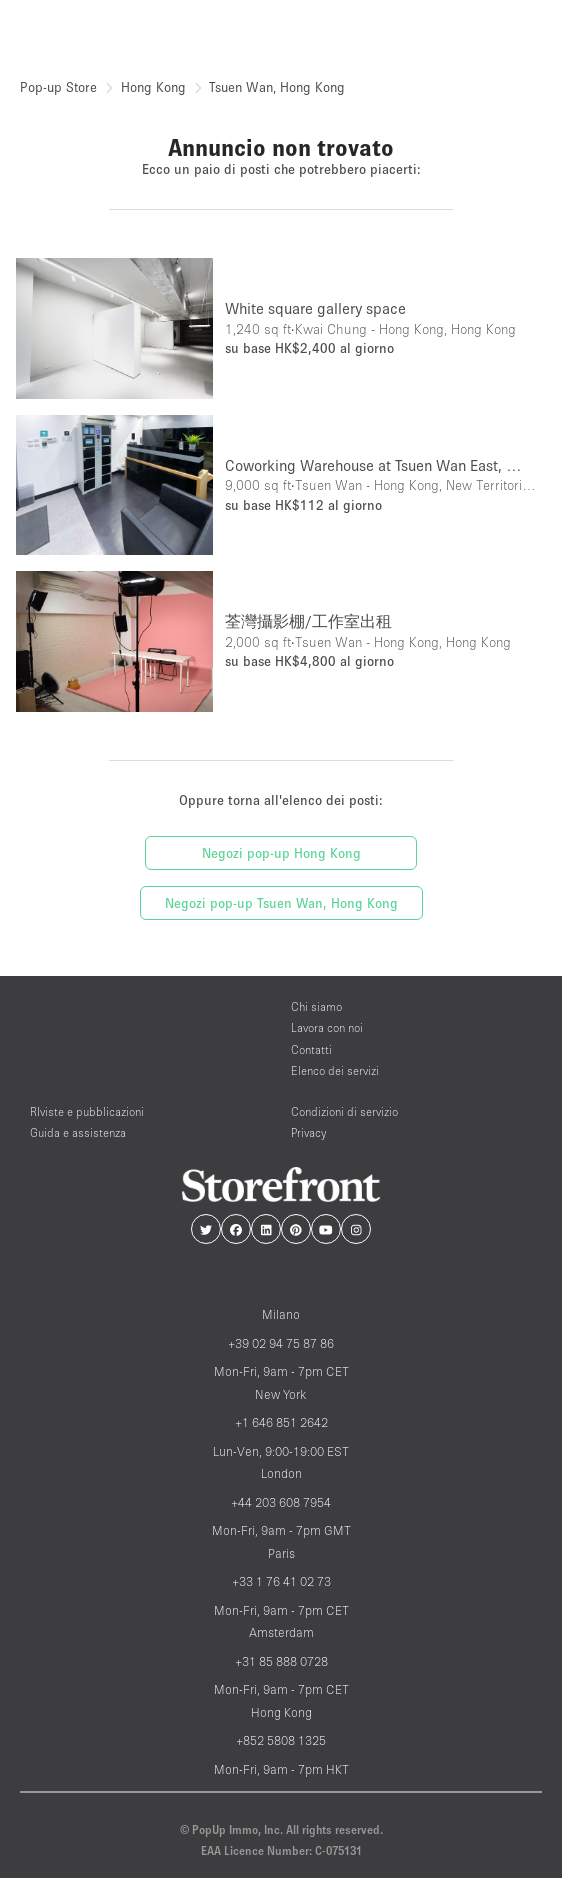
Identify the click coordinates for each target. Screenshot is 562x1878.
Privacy (308, 1132)
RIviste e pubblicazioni (87, 1111)
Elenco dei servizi (335, 1070)
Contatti (311, 1049)
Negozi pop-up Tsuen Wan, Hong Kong (281, 903)
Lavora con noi (327, 1027)
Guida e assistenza (78, 1132)
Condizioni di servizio (344, 1111)
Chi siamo (316, 1006)
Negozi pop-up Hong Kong (281, 853)
